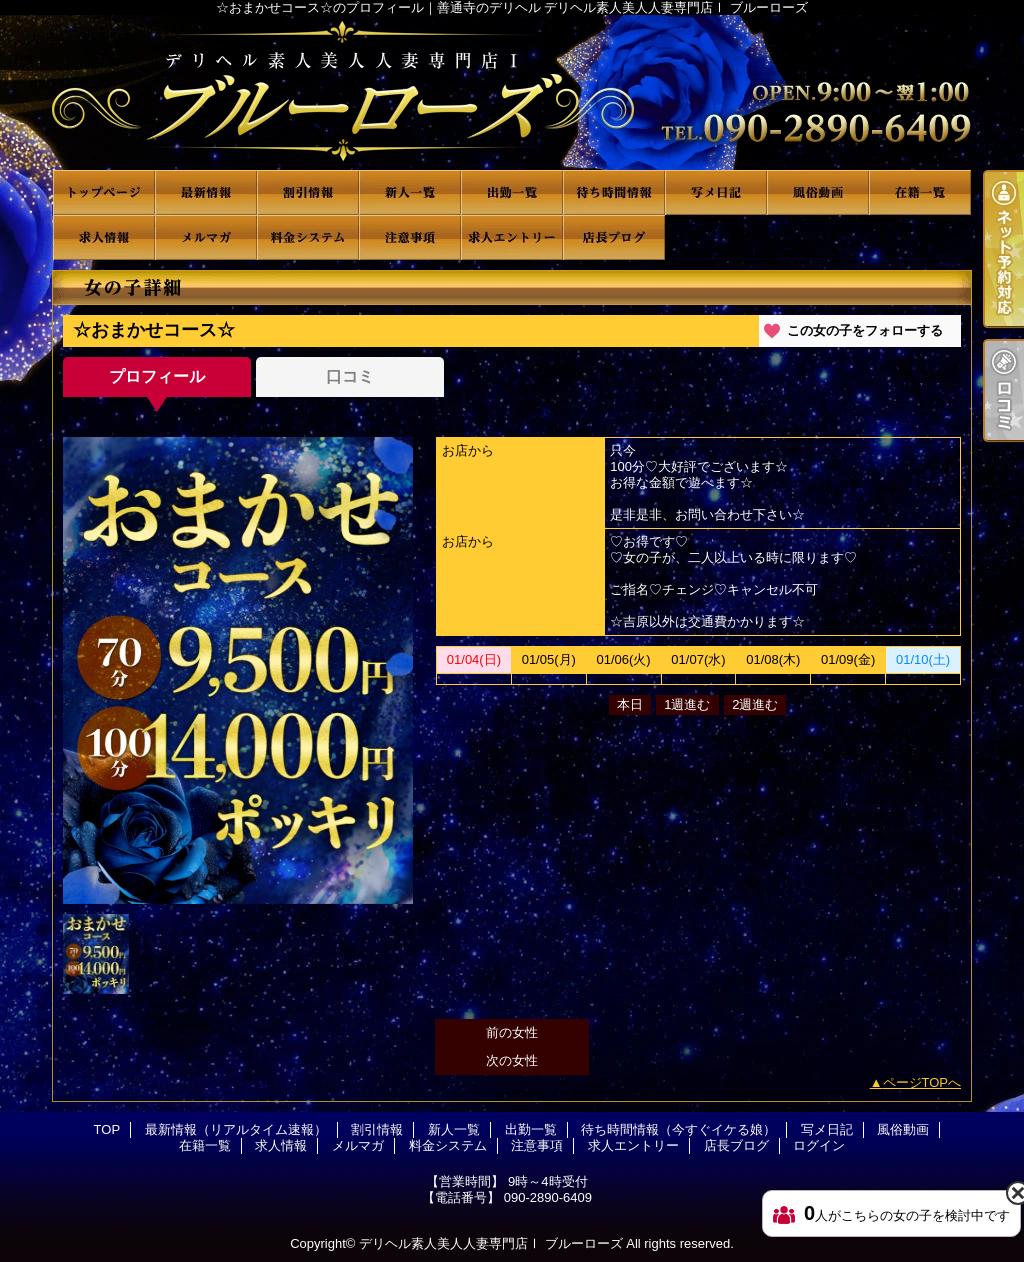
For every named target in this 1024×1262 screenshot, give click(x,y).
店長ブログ (614, 237)
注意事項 (410, 237)
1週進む (687, 704)
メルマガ (206, 237)
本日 (630, 704)
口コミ (350, 376)
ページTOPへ (922, 1082)
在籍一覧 (920, 192)
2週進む (755, 704)
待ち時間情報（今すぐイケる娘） (614, 192)
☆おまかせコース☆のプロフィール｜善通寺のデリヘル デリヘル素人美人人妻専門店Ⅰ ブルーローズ (512, 92)
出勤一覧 (512, 192)
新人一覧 (410, 192)
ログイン (819, 1145)
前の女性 (512, 1032)
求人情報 (104, 237)
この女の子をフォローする (865, 330)
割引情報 (308, 192)
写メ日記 (716, 192)
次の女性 (512, 1060)
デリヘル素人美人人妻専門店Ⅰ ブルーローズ (491, 1243)
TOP (104, 192)
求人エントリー (512, 237)
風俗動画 (818, 192)
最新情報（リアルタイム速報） (206, 192)
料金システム (308, 237)
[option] (238, 670)
